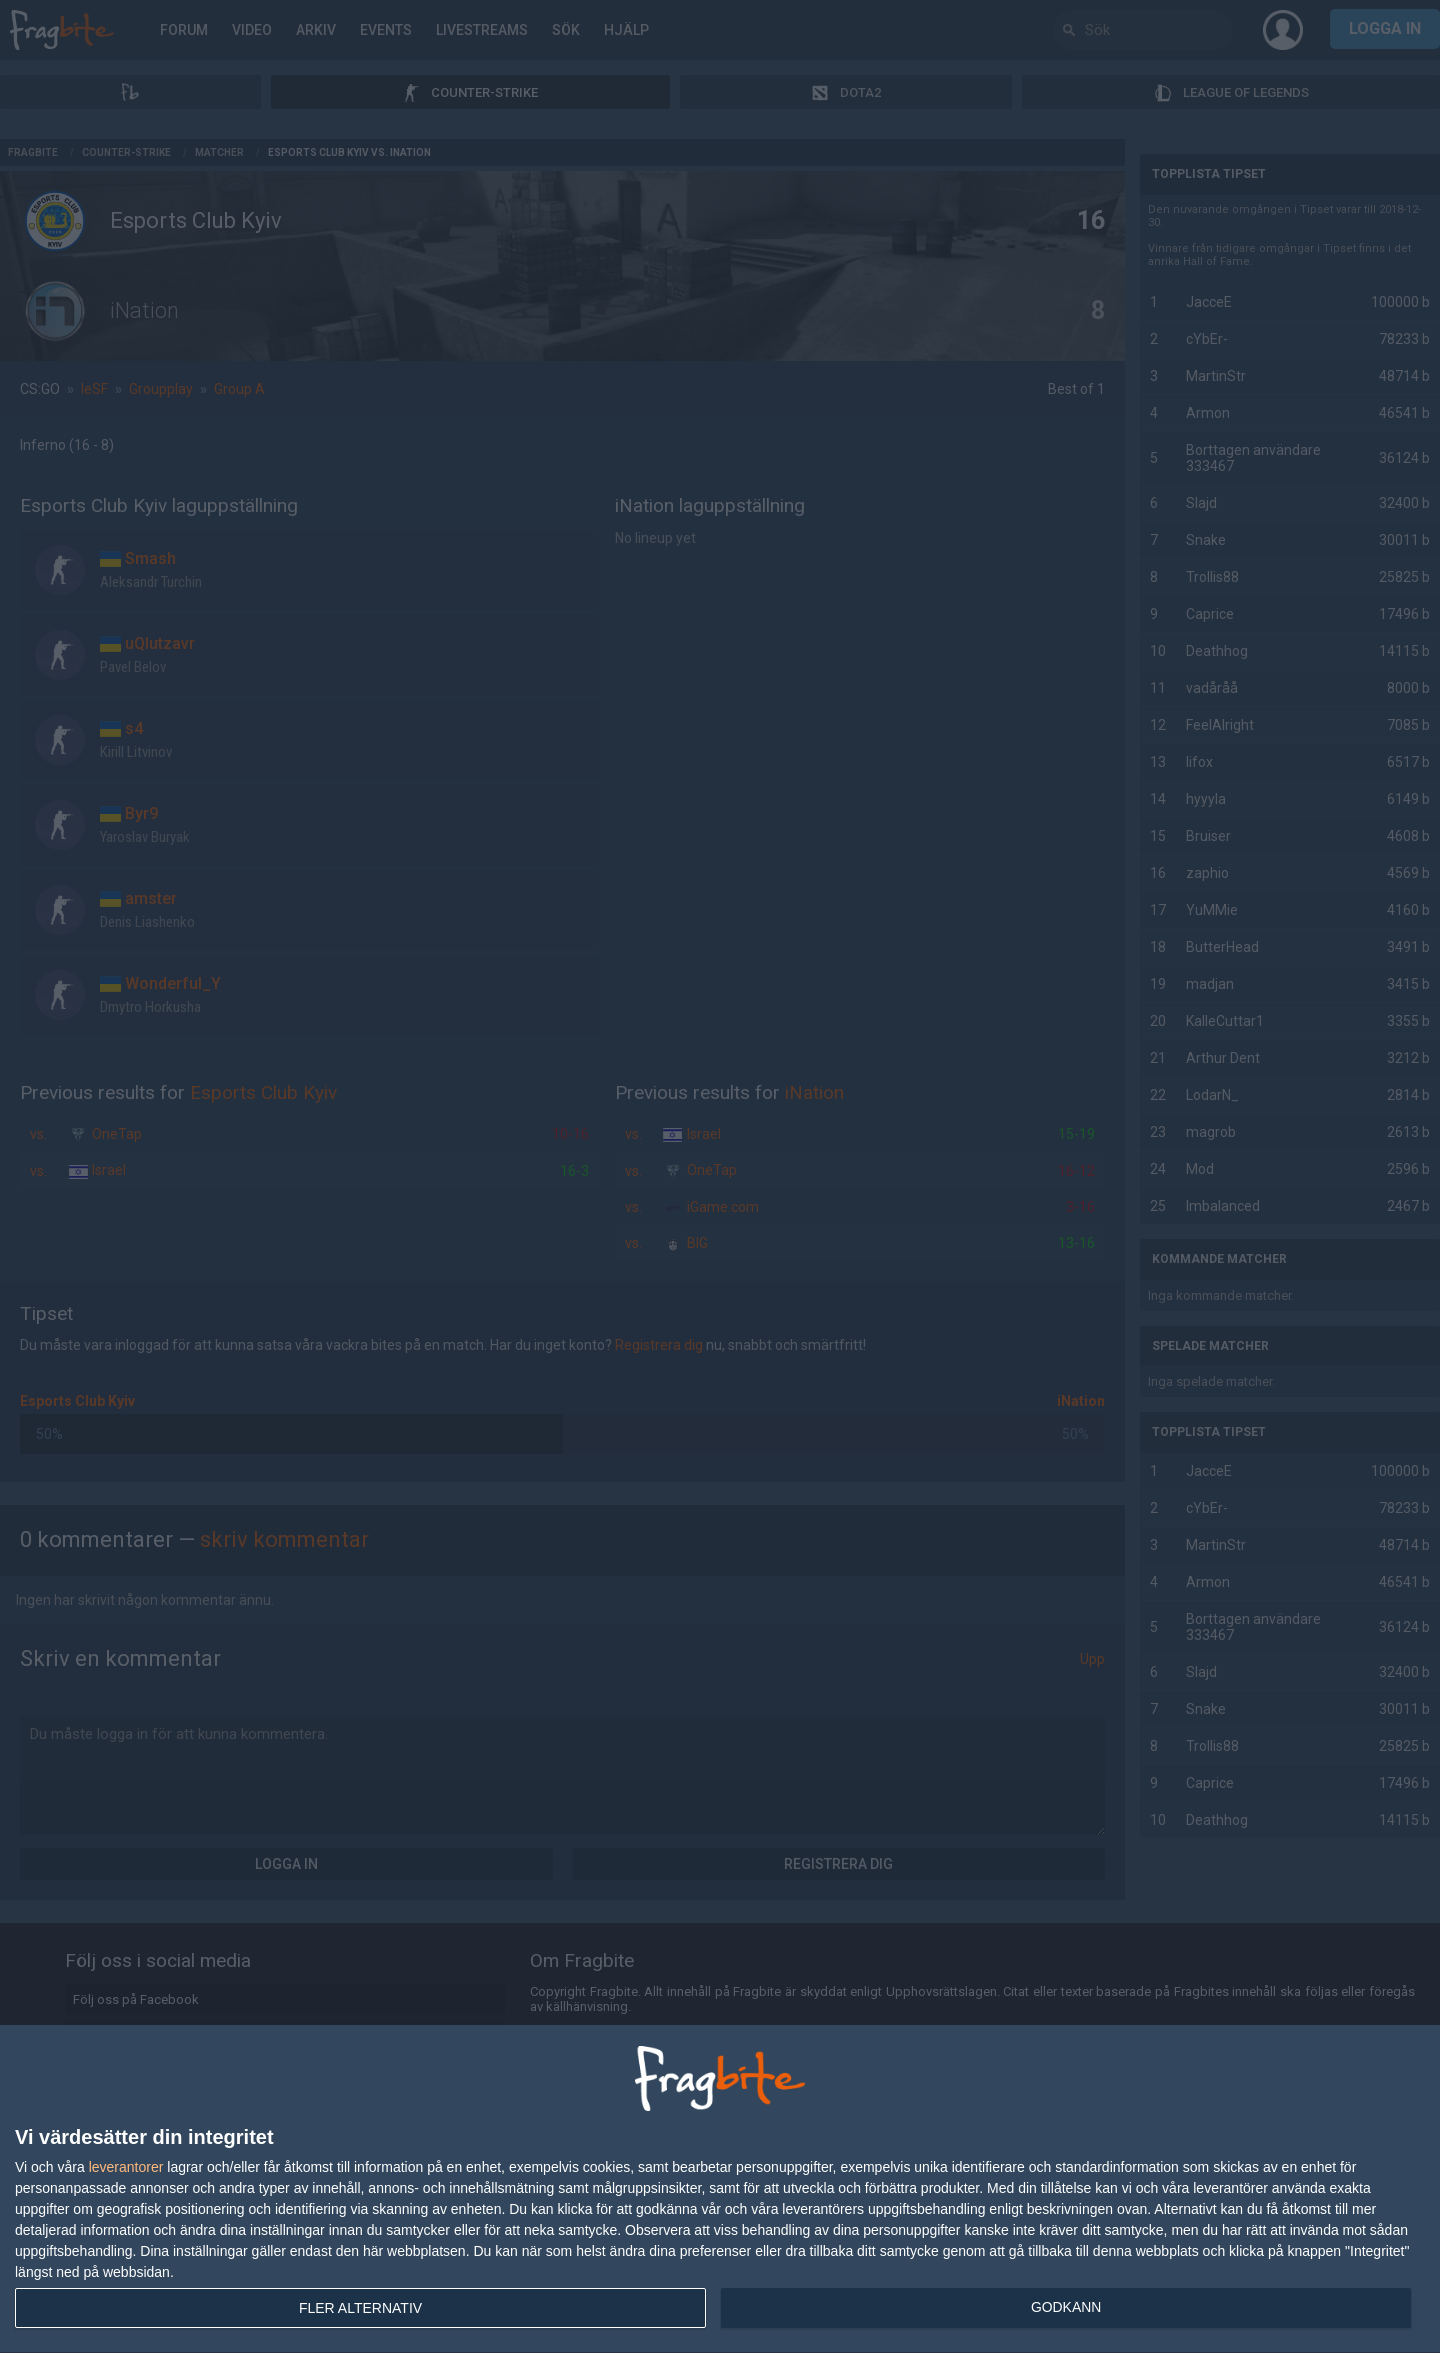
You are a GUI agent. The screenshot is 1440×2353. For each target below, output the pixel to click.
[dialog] (720, 2189)
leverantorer (126, 2167)
